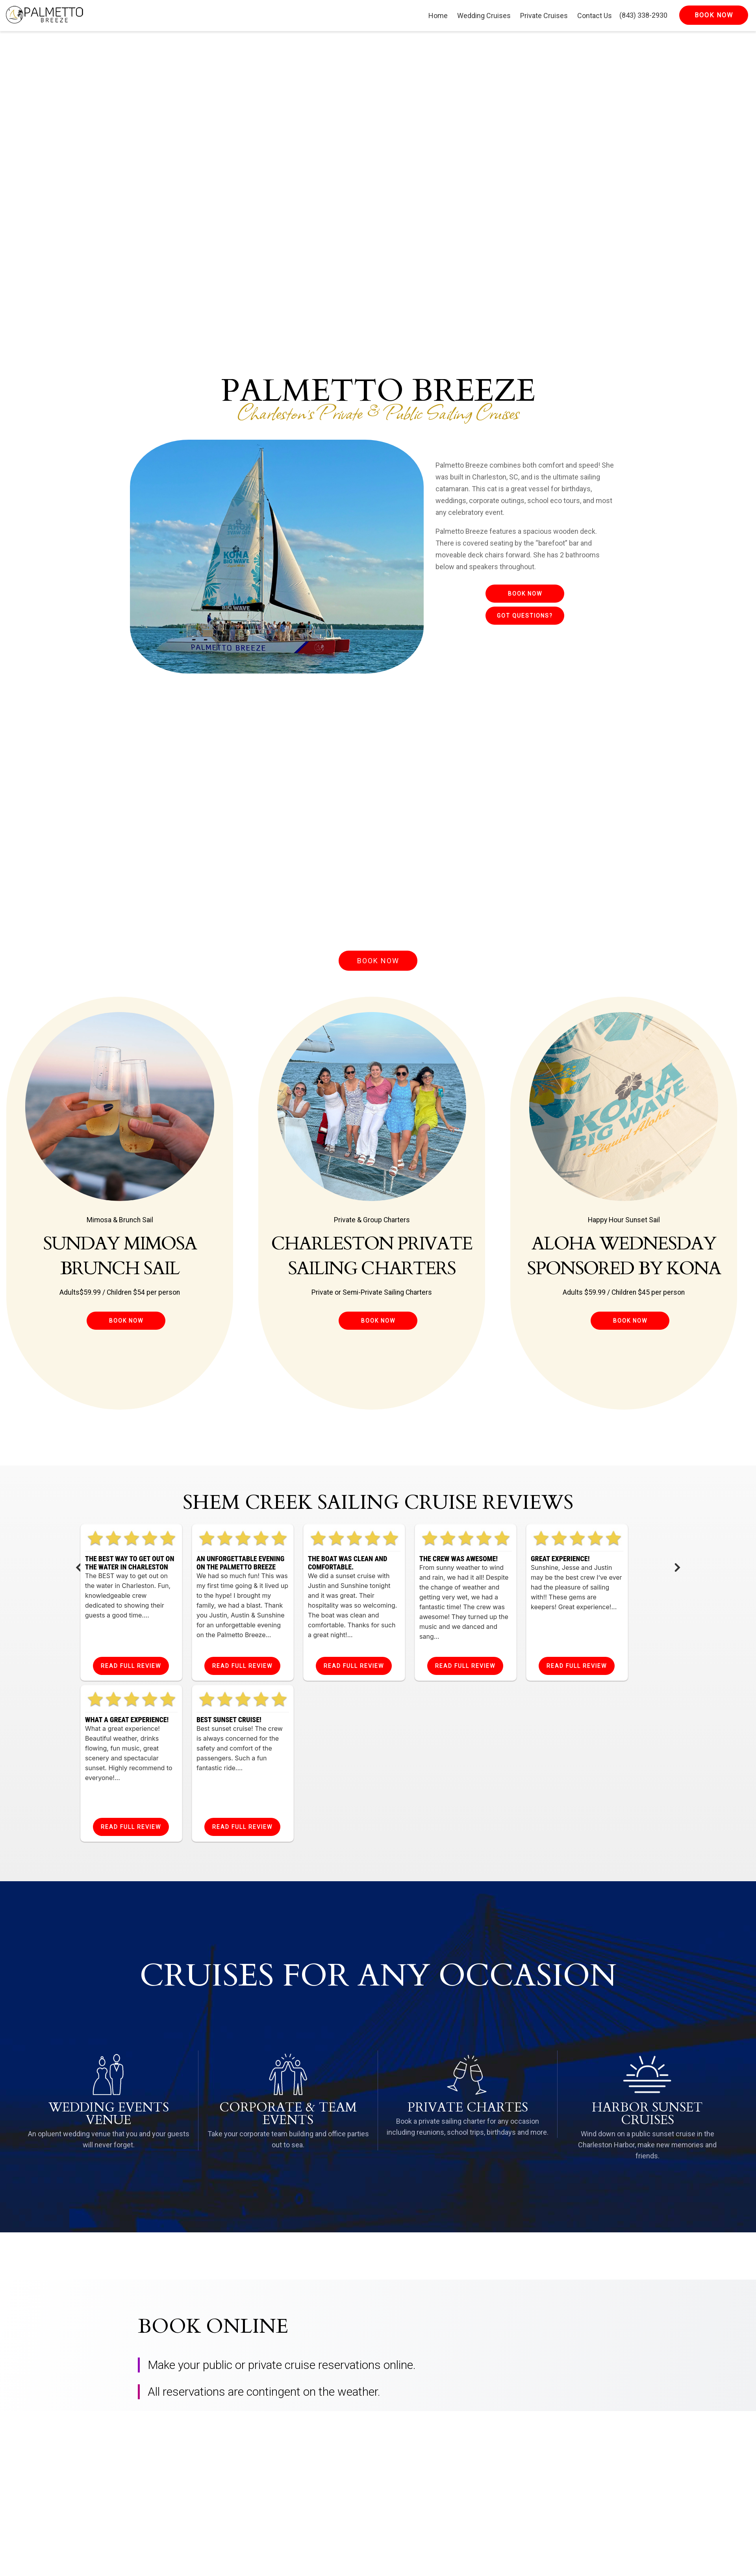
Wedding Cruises (484, 15)
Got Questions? (525, 616)
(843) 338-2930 (643, 15)
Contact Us (594, 15)
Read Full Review (131, 1666)
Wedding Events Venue (108, 2114)
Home (438, 15)
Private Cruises (544, 15)
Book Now (525, 593)
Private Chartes (468, 2107)
